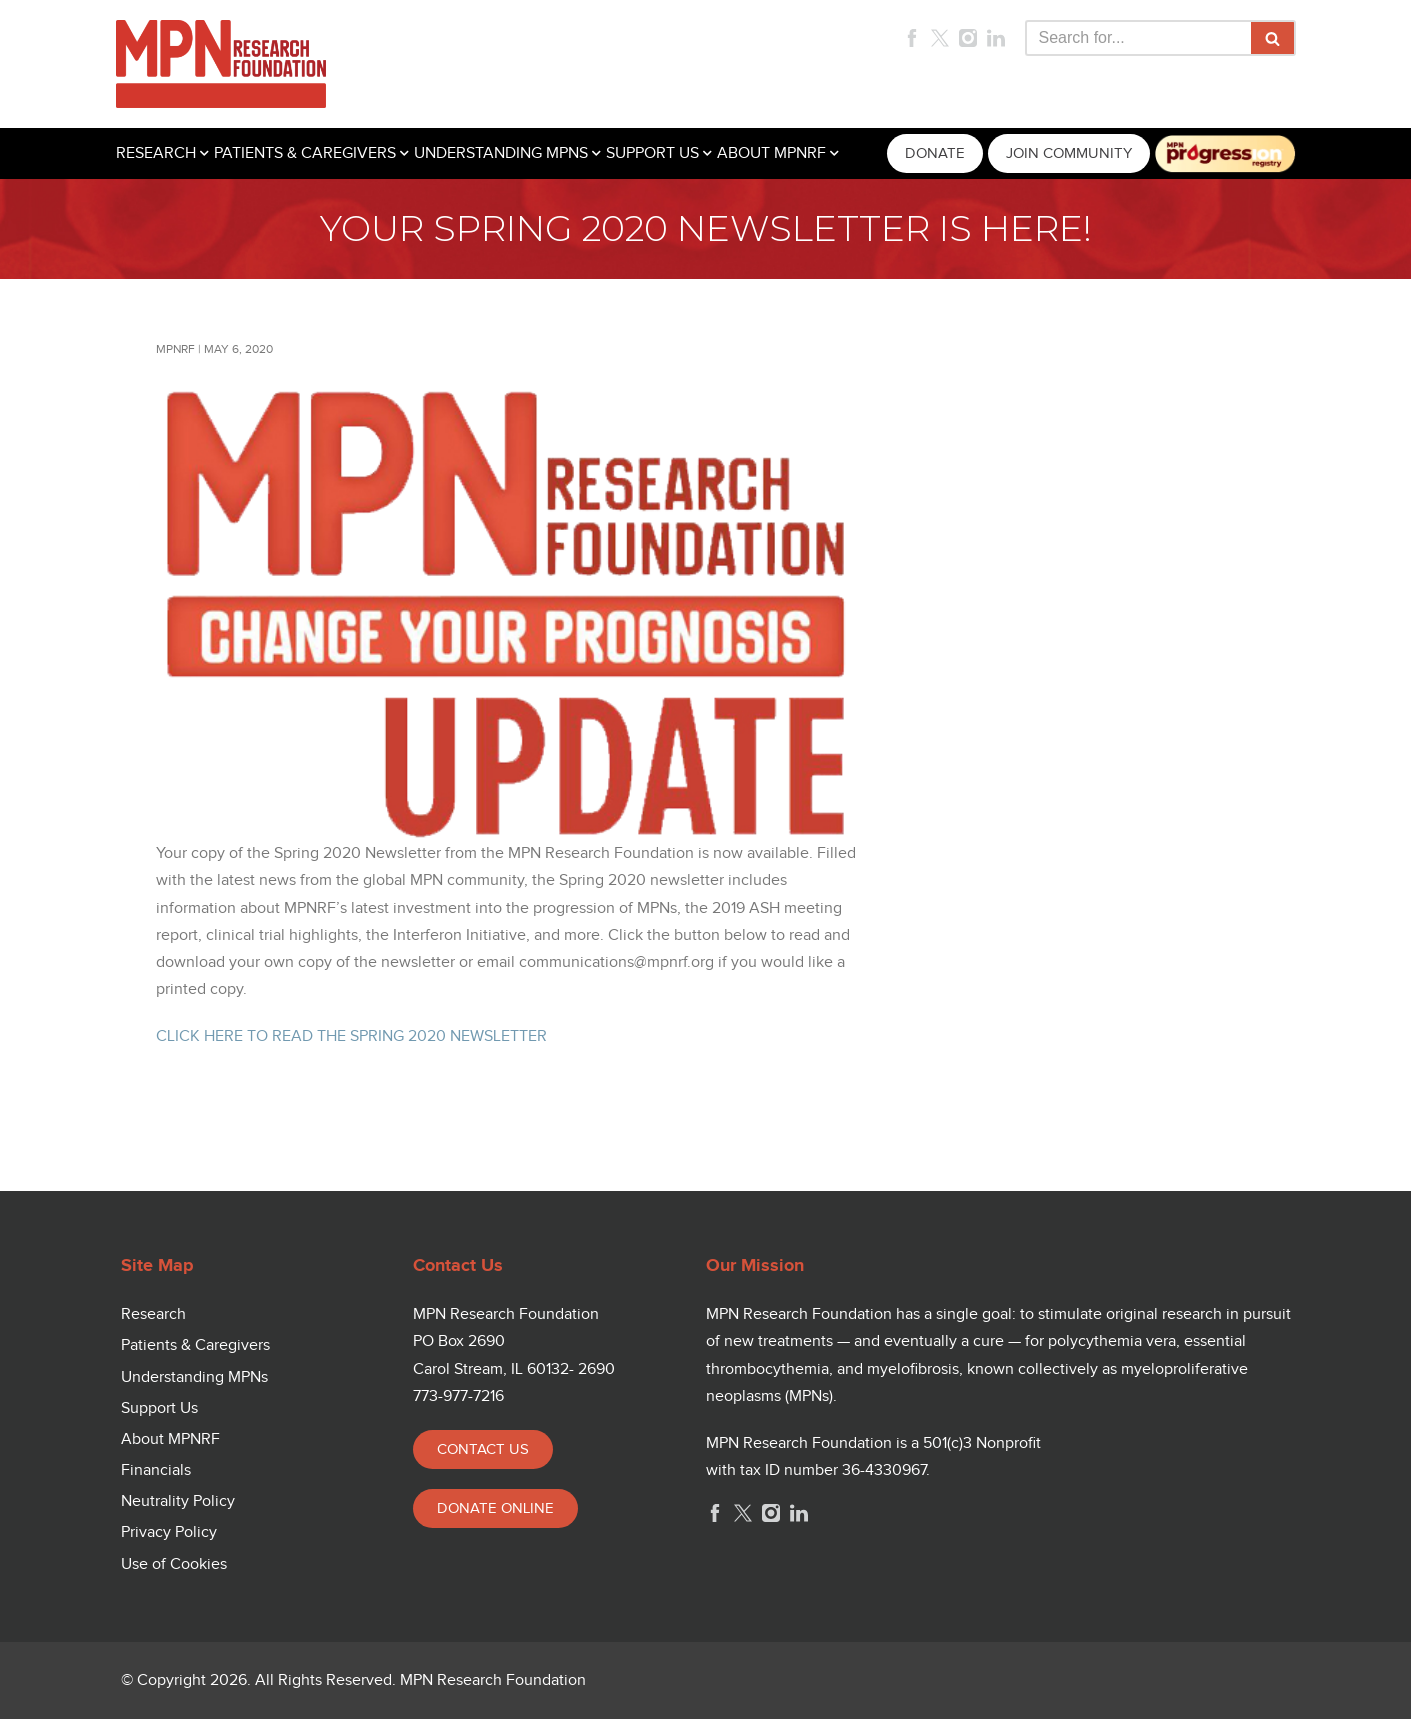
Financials (156, 1470)
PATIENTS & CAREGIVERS (305, 153)
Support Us (159, 1408)
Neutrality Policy (178, 1501)
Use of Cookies (174, 1564)
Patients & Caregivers (195, 1345)
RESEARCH (156, 153)
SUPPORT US (652, 153)
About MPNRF (170, 1439)
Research (153, 1314)
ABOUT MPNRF (771, 153)
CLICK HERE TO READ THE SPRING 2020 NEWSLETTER (351, 1036)
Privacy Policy (169, 1532)
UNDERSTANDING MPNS (501, 153)
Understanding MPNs (194, 1377)
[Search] (1138, 38)
